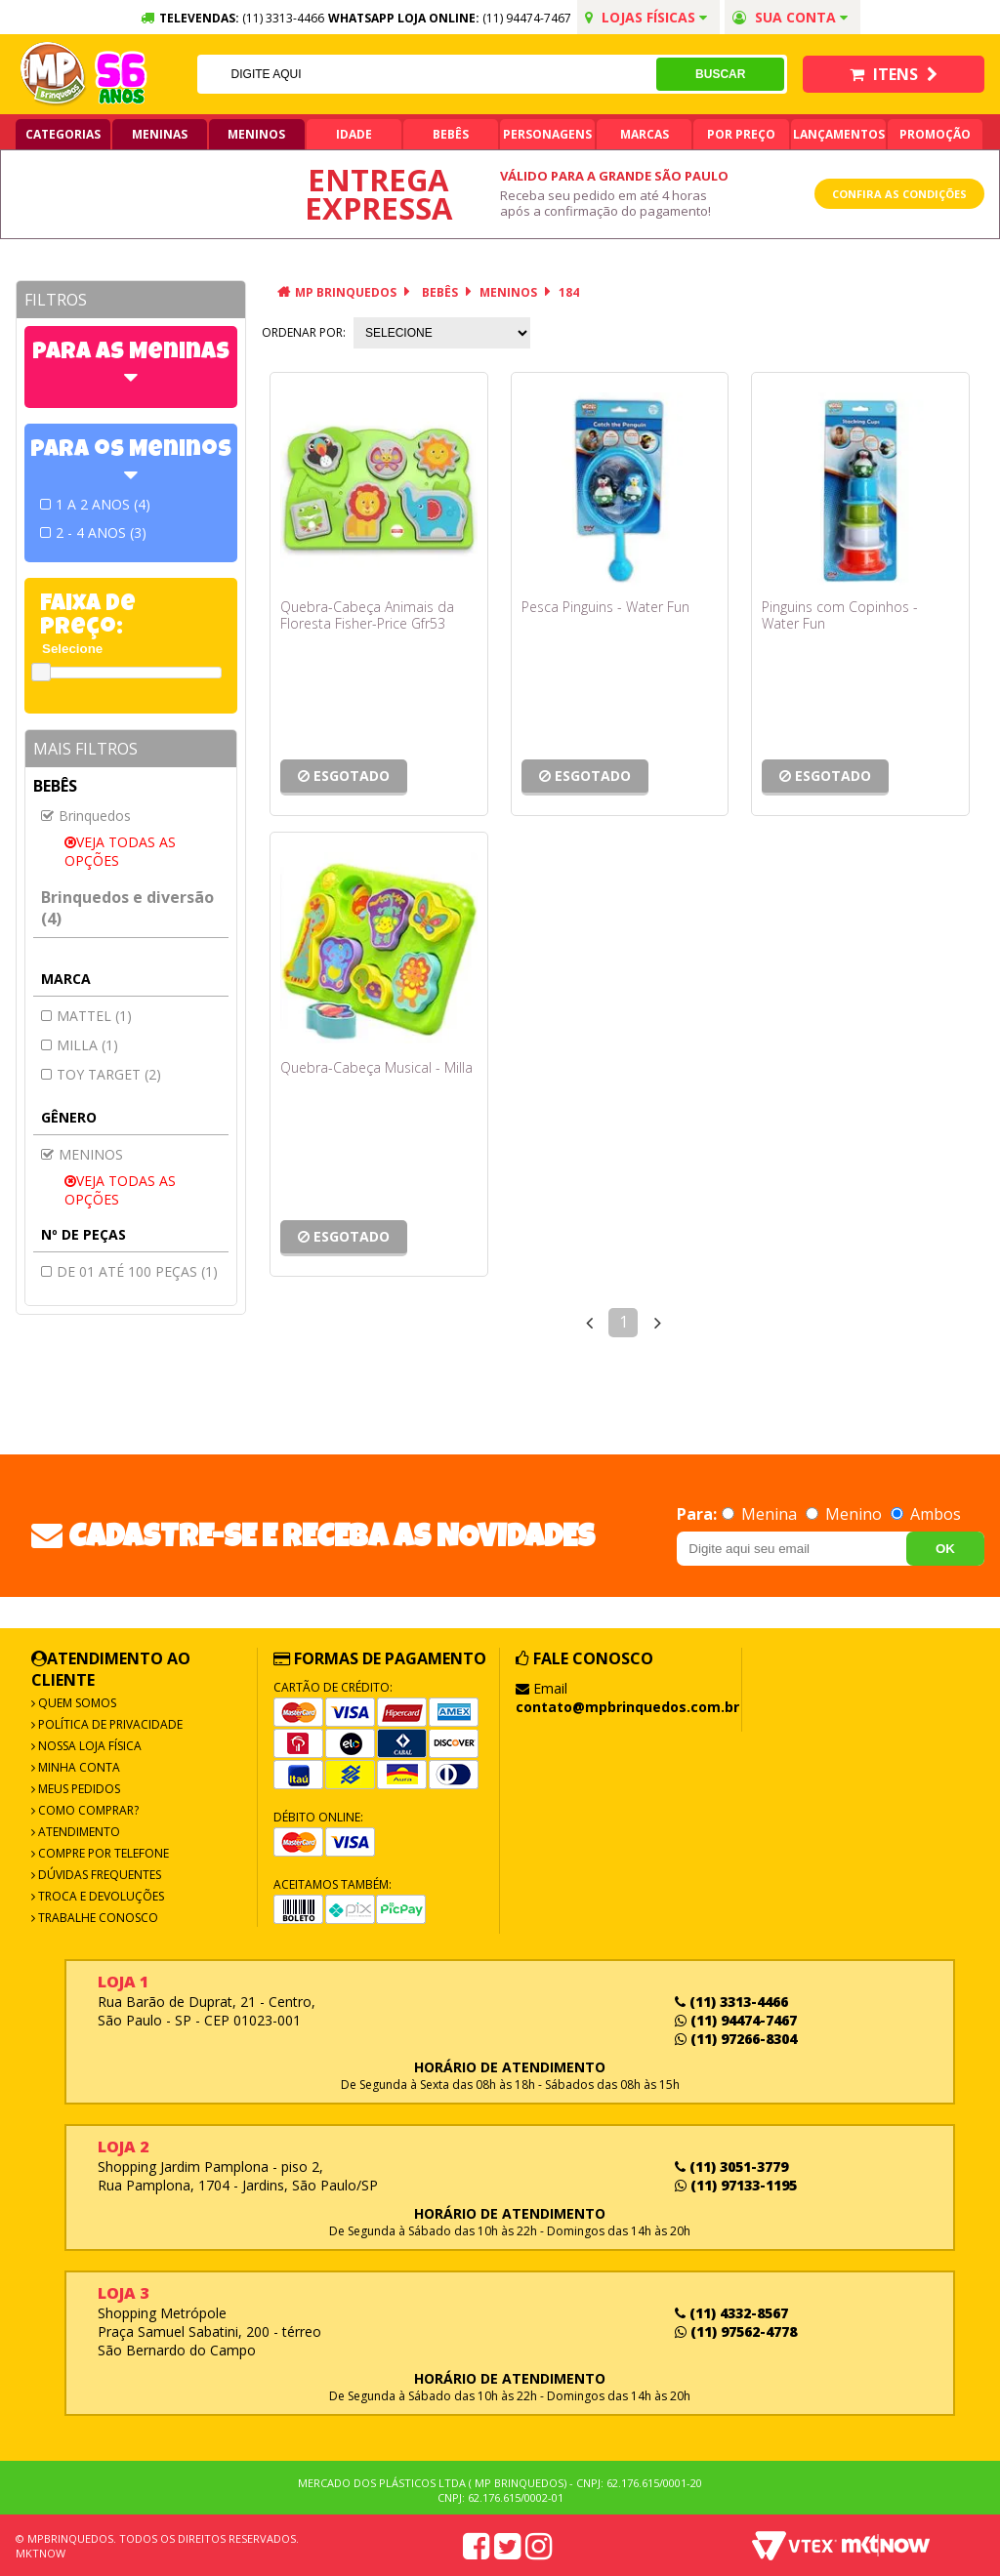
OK (945, 1548)
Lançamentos (839, 134)
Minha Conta (77, 1767)
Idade (354, 134)
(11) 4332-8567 (731, 2313)
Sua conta (790, 17)
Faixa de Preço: (88, 616)
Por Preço (741, 134)
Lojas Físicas (646, 17)
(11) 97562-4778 (736, 2331)
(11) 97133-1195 (736, 2185)
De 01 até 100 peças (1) (137, 1271)
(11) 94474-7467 (526, 18)
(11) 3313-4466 (731, 2001)
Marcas (644, 134)
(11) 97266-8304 (736, 2038)
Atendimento (77, 1831)
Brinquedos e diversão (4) (127, 907)
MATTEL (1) (94, 1015)
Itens (894, 74)
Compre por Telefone (102, 1853)
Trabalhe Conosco (96, 1917)
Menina (761, 1514)
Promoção (935, 134)
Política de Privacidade (109, 1724)
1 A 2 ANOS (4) (103, 504)
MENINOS (508, 292)
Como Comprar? (87, 1810)
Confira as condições (899, 193)
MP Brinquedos (345, 292)
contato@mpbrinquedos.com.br (627, 1706)
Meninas (160, 134)
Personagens (547, 134)
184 (569, 292)
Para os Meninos (130, 451)
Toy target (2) (109, 1074)
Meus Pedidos (77, 1788)
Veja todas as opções (120, 851)
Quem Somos (75, 1703)
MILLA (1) (87, 1045)
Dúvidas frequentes (98, 1874)
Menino (846, 1514)
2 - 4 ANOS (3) (101, 532)
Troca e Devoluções (99, 1896)
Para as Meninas (130, 353)
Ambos (926, 1514)
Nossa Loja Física (88, 1746)
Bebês (451, 134)
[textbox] (426, 74)
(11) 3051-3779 (731, 2166)
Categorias (63, 134)
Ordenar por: (304, 332)
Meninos (256, 134)
